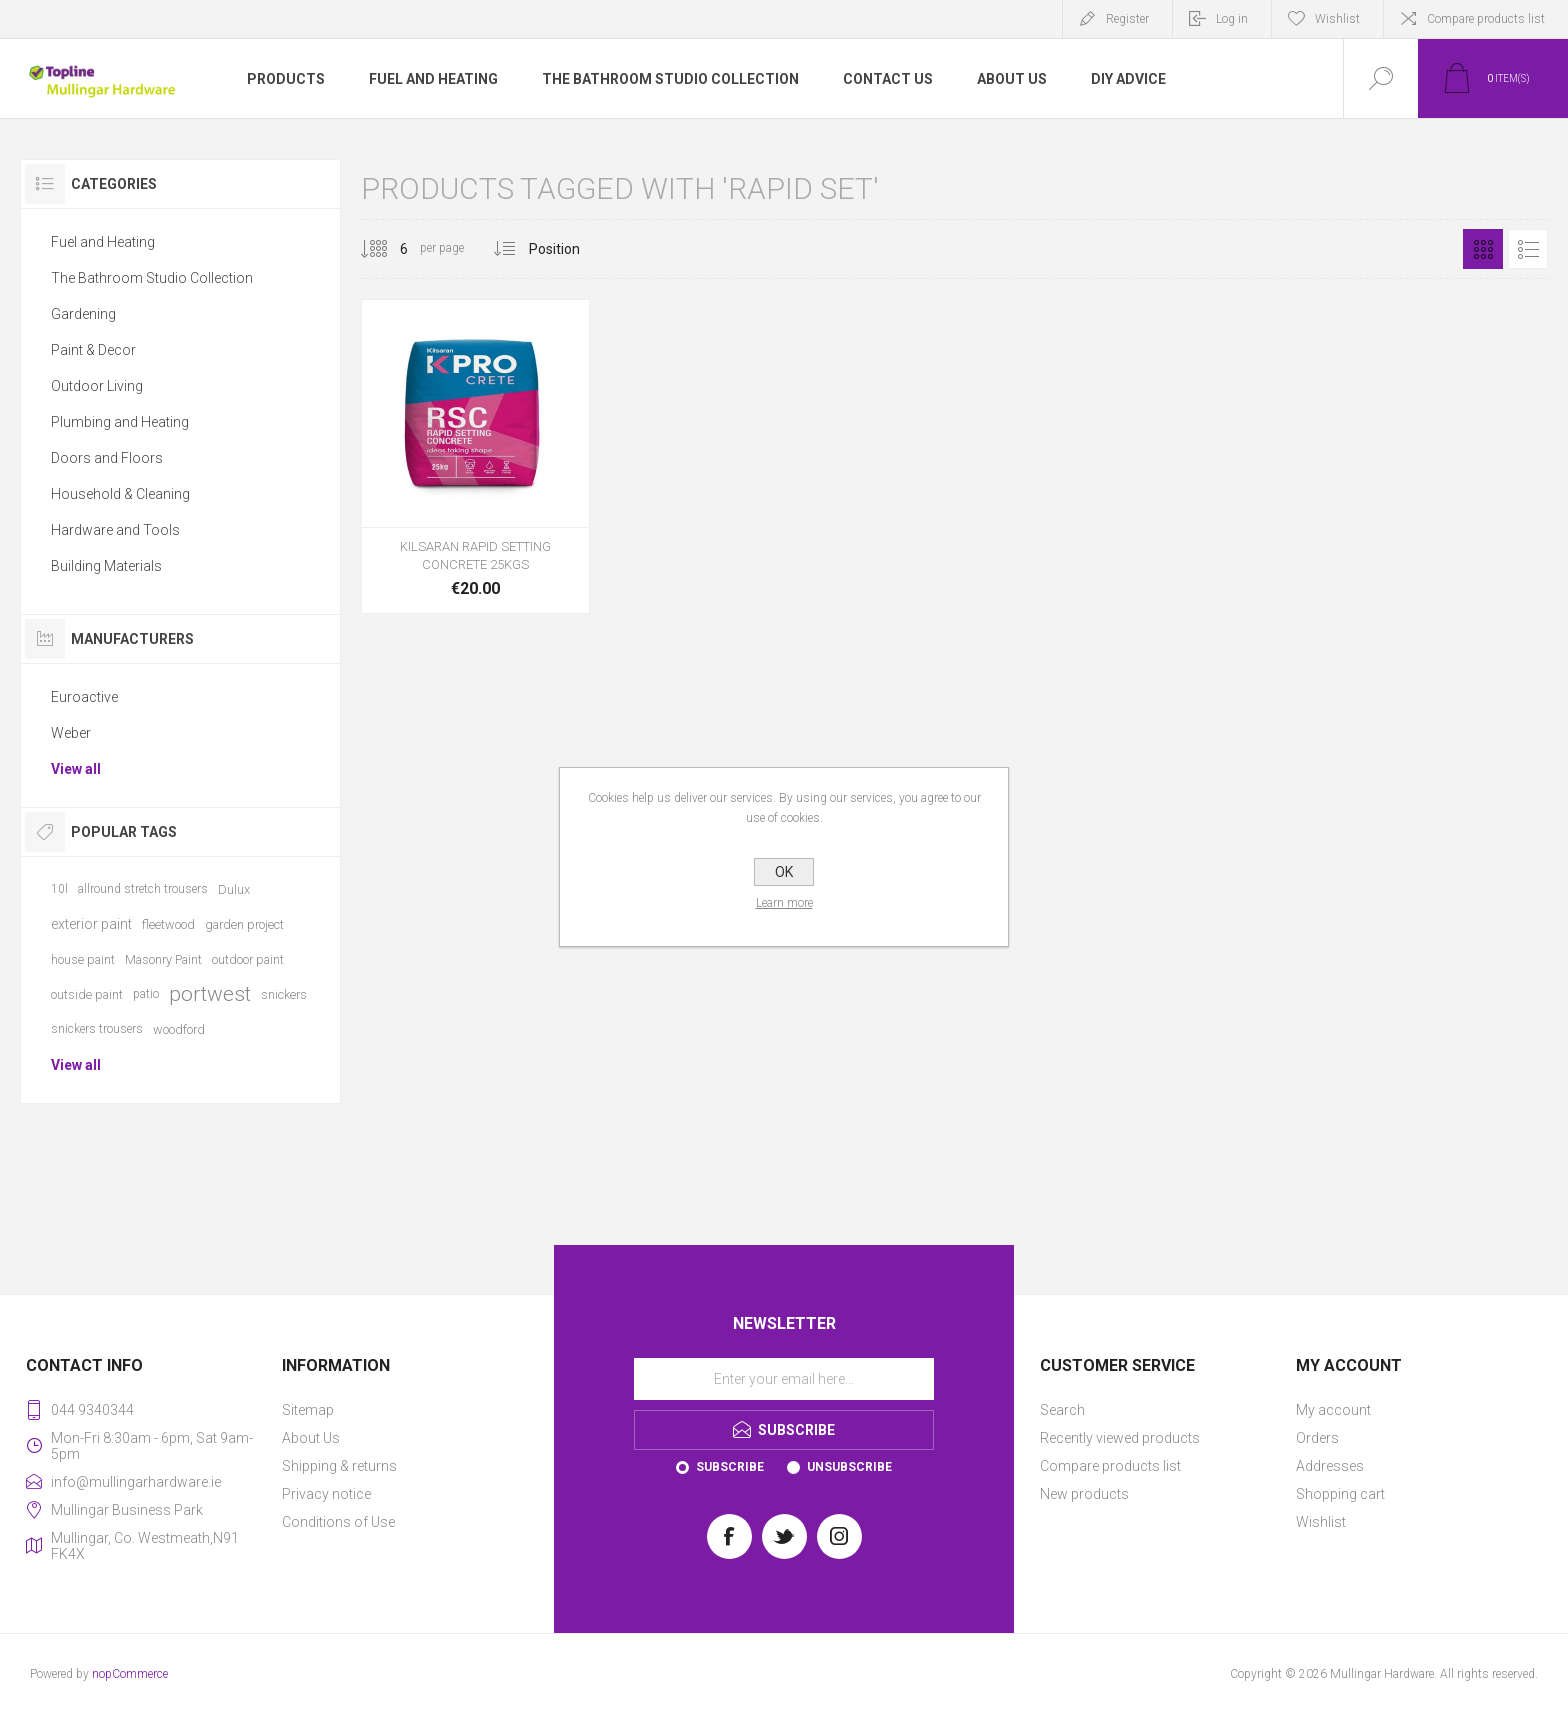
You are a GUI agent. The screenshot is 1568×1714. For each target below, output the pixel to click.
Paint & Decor (93, 350)
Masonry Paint (163, 959)
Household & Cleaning (120, 494)
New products (1084, 1494)
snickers (284, 994)
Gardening (83, 314)
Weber (71, 733)
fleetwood (168, 924)
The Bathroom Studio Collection (152, 278)
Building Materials (106, 566)
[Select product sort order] (569, 249)
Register (1127, 19)
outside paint (87, 994)
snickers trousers (97, 1029)
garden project (244, 924)
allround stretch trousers (143, 889)
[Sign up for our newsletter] (784, 1379)
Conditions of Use (338, 1522)
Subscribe (730, 1467)
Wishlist (1321, 1522)
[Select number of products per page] (389, 249)
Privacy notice (326, 1494)
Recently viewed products (1120, 1438)
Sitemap (308, 1410)
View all (76, 769)
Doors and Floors (107, 458)
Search (1062, 1410)
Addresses (1330, 1466)
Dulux (234, 889)
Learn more (784, 903)
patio (146, 994)
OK (784, 872)
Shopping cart (1340, 1494)
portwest (210, 994)
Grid (1483, 249)
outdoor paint (248, 959)
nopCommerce (130, 1674)
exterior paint (91, 924)
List (1528, 249)
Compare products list (1486, 19)
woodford (179, 1029)
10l (59, 889)
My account (1333, 1410)
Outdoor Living (97, 386)
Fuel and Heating (103, 242)
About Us (311, 1438)
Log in (1232, 19)
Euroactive (84, 697)
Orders (1317, 1438)
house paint (83, 959)
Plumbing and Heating (120, 422)
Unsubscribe (849, 1467)
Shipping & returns (339, 1466)
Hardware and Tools (115, 530)
